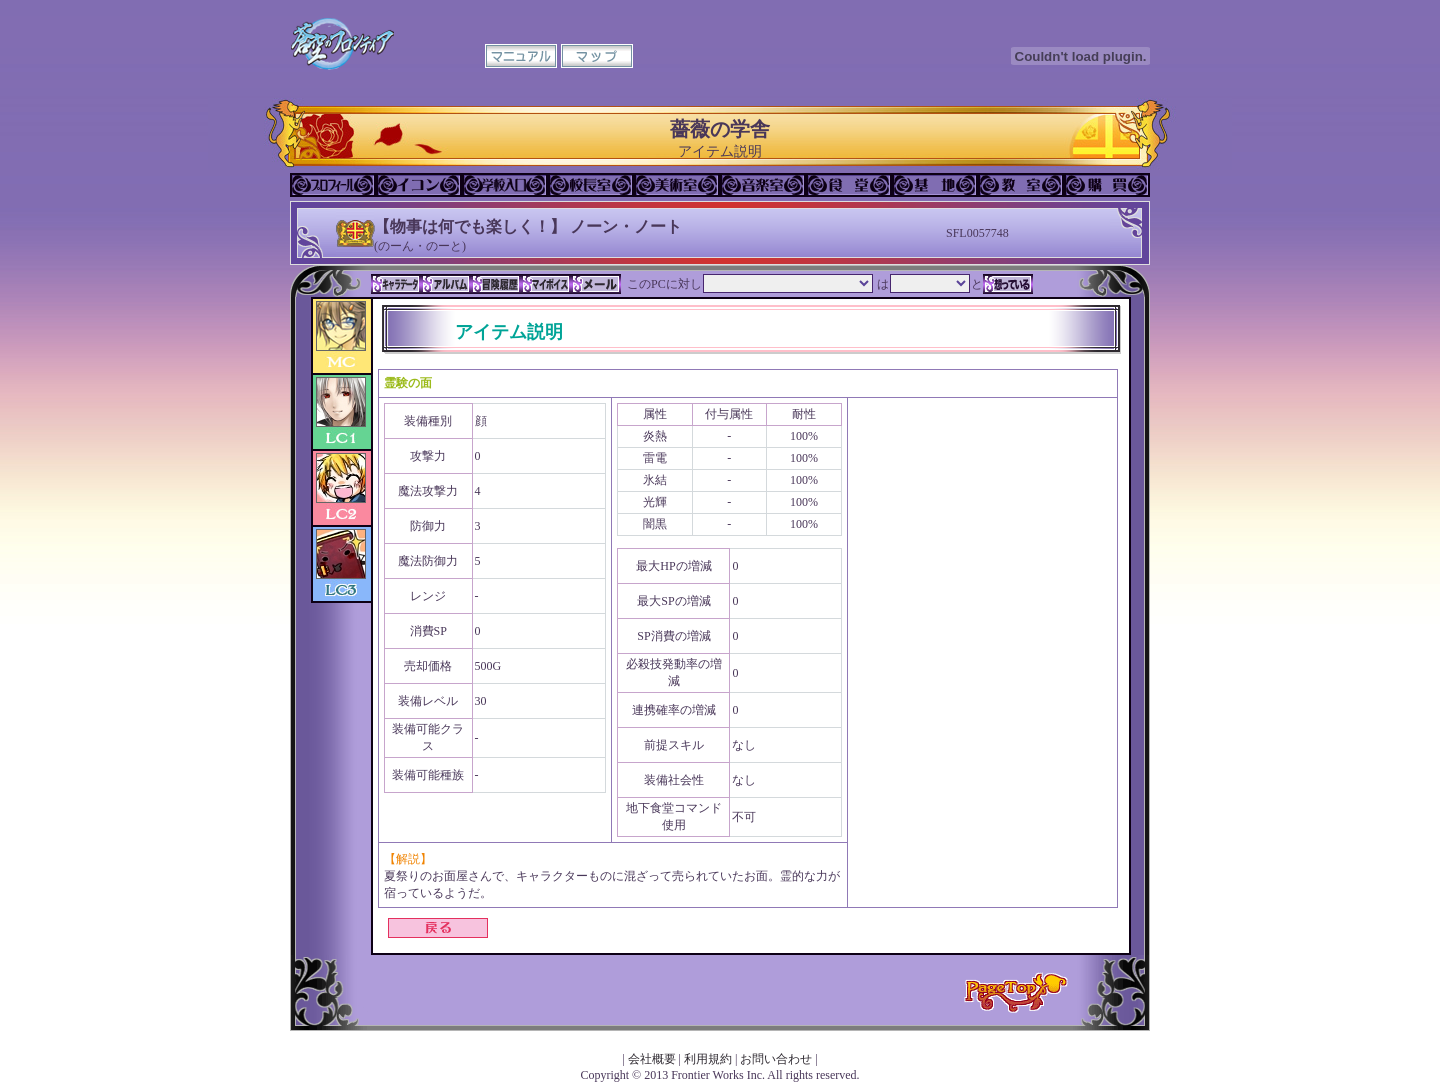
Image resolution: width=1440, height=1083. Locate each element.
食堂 (849, 185)
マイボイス (546, 284)
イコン (419, 185)
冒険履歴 (496, 284)
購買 (1107, 185)
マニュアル (521, 56)
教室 (1021, 185)
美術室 (677, 185)
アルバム (446, 284)
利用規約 (708, 1059)
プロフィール (333, 185)
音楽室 (763, 185)
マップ (597, 56)
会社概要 (652, 1059)
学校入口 (505, 185)
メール (596, 284)
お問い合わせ (776, 1059)
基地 (935, 185)
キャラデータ (396, 284)
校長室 (591, 185)
